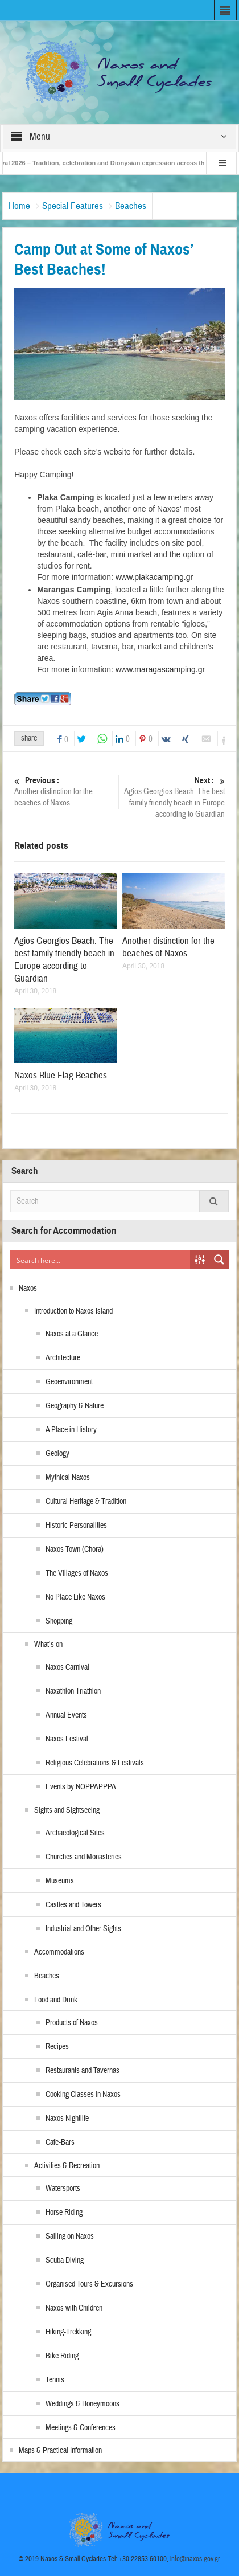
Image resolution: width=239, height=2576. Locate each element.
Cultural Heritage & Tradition (86, 1501)
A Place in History (71, 1430)
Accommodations (59, 1952)
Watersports (63, 2189)
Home (19, 206)
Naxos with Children (74, 2308)
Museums (60, 1881)
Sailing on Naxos (70, 2236)
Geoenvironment (69, 1382)
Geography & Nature (75, 1406)
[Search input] (101, 1259)
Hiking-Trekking (68, 2332)
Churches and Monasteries (84, 1857)
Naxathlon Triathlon (73, 1691)
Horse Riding (64, 2212)
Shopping (59, 1621)
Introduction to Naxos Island (73, 1311)
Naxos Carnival (67, 1667)
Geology (57, 1454)
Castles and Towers (73, 1905)
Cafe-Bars (60, 2142)
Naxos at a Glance (72, 1334)
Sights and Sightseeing (67, 1810)
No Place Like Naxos (75, 1597)
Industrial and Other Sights (83, 1929)
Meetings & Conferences (81, 2428)
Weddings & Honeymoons (83, 2404)
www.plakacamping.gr (154, 577)
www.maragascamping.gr (160, 669)
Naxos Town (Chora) (75, 1549)
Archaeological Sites (75, 1833)
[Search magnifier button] (219, 1259)
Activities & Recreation (67, 2166)
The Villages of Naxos (77, 1573)
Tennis (55, 2380)
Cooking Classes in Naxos (83, 2095)
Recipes (57, 2047)
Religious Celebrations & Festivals (95, 1763)
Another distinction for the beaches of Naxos (64, 791)
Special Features (72, 206)
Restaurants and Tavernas (83, 2071)
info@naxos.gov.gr (195, 2558)
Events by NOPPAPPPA (81, 1787)
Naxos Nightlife (67, 2118)
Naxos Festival (67, 1739)
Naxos (28, 1288)
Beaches (130, 206)
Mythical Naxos (68, 1478)
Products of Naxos (72, 2023)
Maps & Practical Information (60, 2451)
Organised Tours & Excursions (89, 2284)
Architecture (63, 1358)
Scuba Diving (65, 2260)
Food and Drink (55, 2000)
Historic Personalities (76, 1525)
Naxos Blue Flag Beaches (60, 1075)
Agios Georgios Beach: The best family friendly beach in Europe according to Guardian (173, 797)
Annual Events (66, 1715)
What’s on (48, 1644)
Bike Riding (62, 2356)
